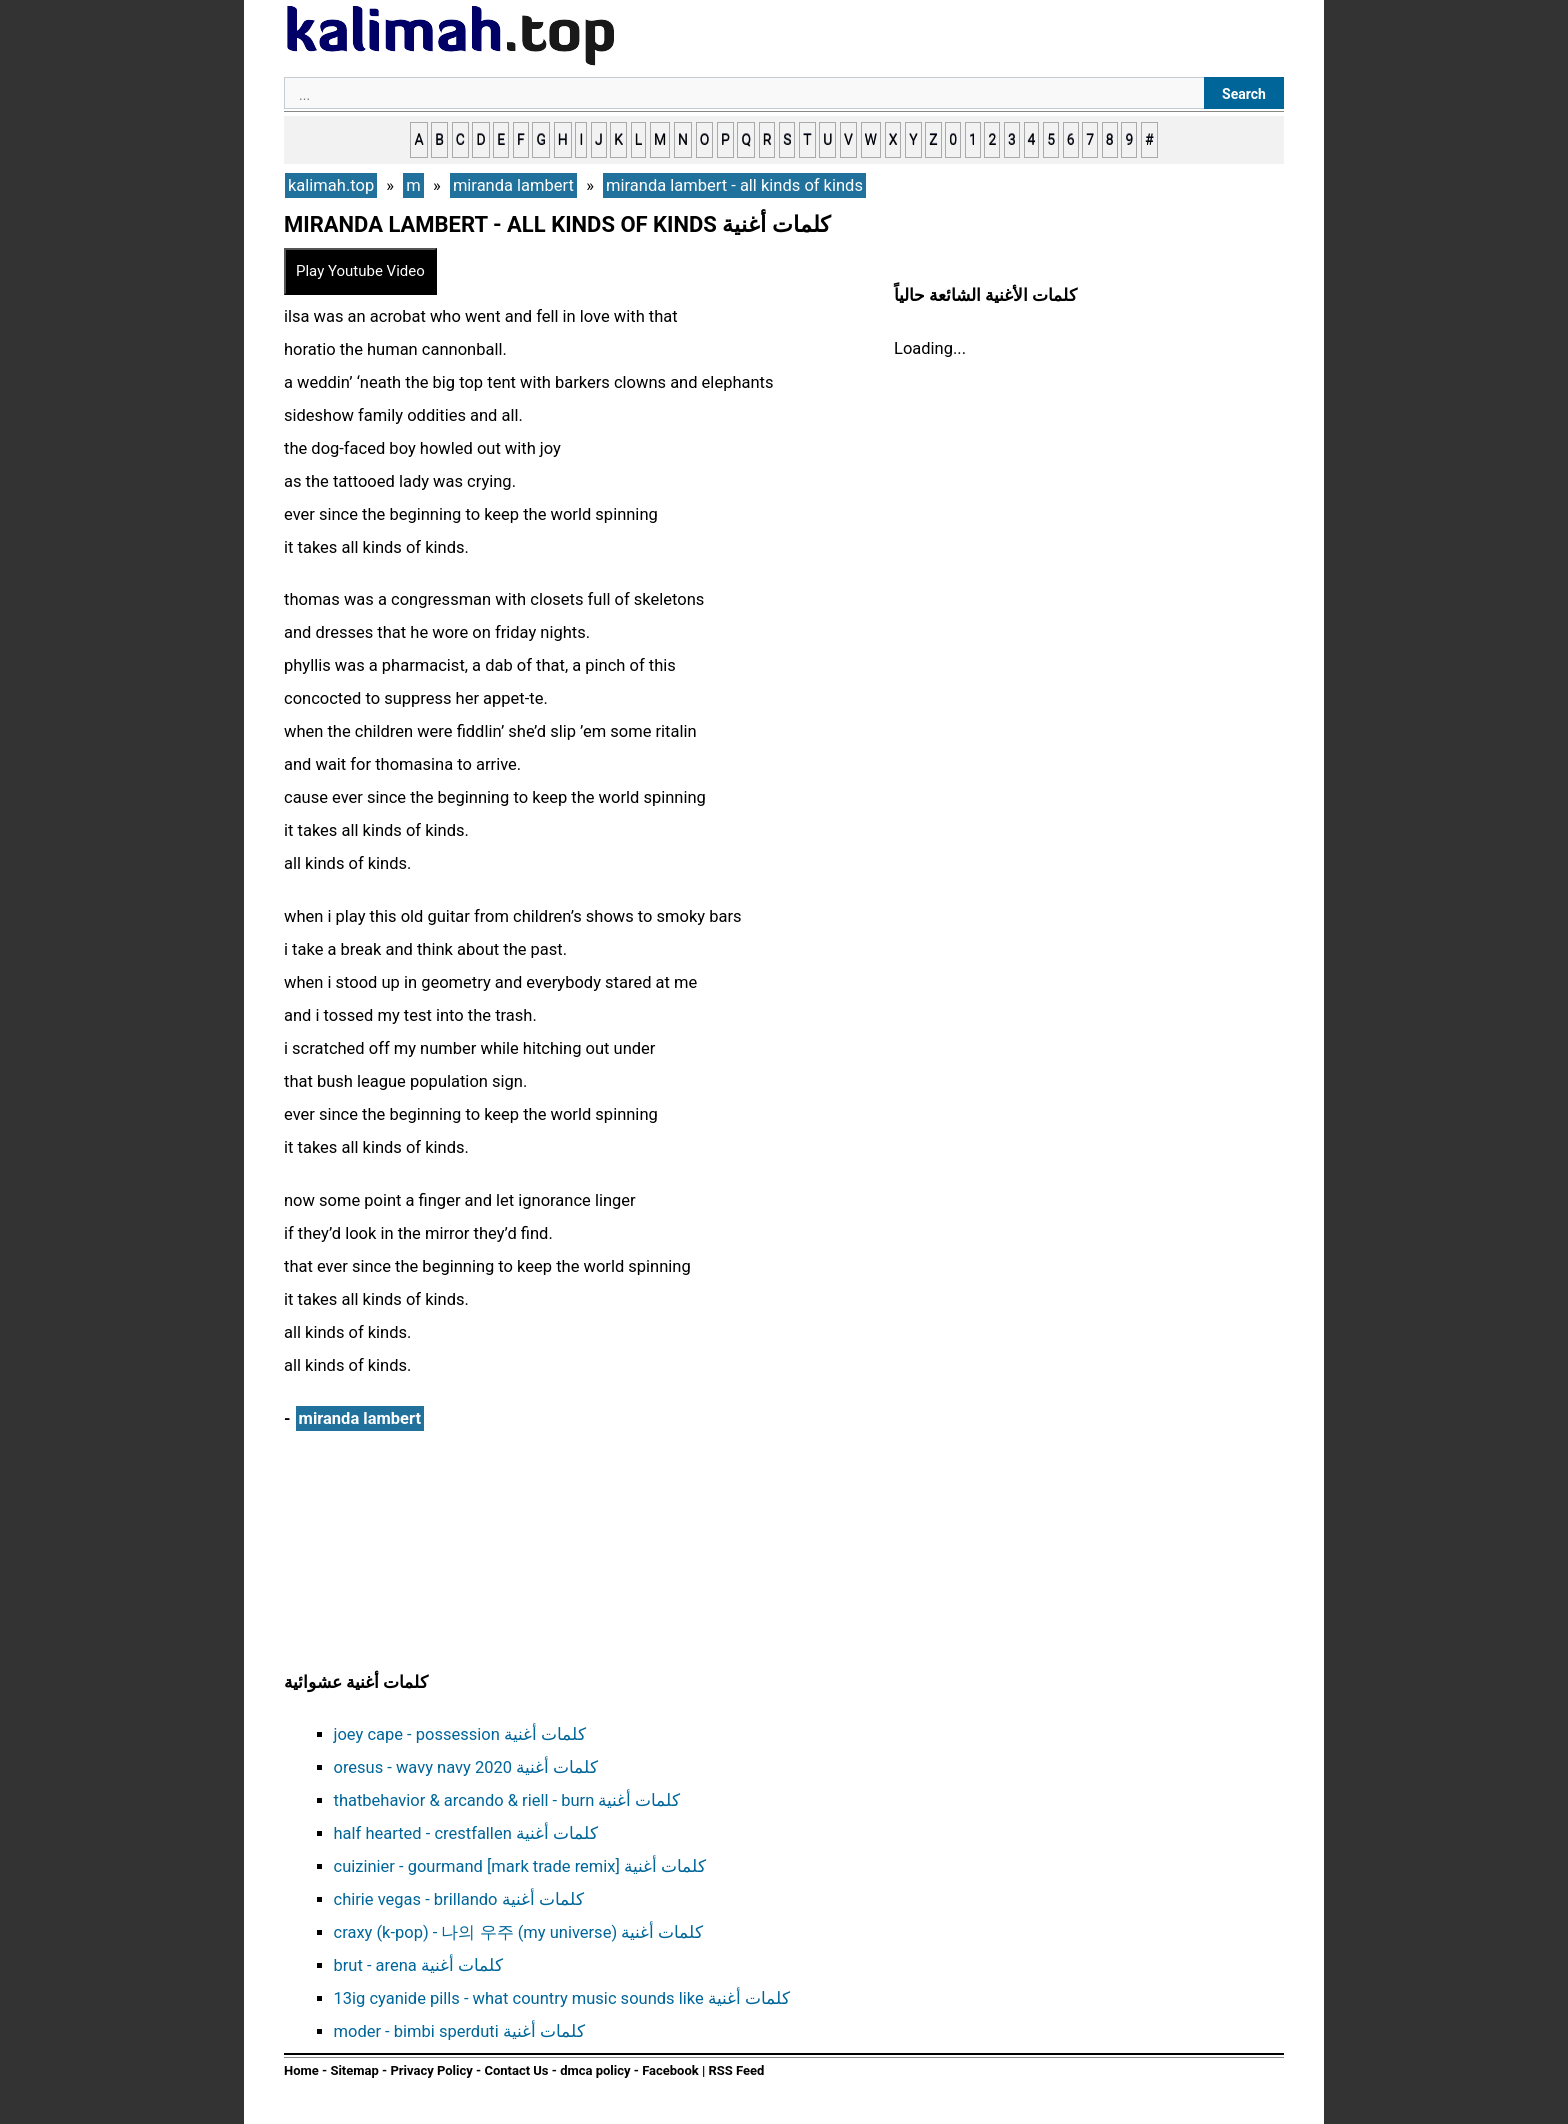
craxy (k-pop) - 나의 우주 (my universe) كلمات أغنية (519, 1932)
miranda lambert (360, 1418)
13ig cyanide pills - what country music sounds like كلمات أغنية (562, 1998)
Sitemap (354, 2070)
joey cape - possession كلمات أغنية (460, 1734)
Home (301, 2070)
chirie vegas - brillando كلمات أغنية (459, 1899)
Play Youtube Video (360, 271)
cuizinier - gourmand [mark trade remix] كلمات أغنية (520, 1866)
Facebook (670, 2070)
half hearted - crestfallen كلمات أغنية (466, 1833)
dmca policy (595, 2070)
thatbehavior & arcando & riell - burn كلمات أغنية (507, 1800)
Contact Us (516, 2070)
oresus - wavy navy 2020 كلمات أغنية (466, 1767)
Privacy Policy (431, 2070)
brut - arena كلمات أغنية (419, 1965)
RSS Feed (736, 2070)
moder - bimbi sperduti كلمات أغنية (459, 2031)
